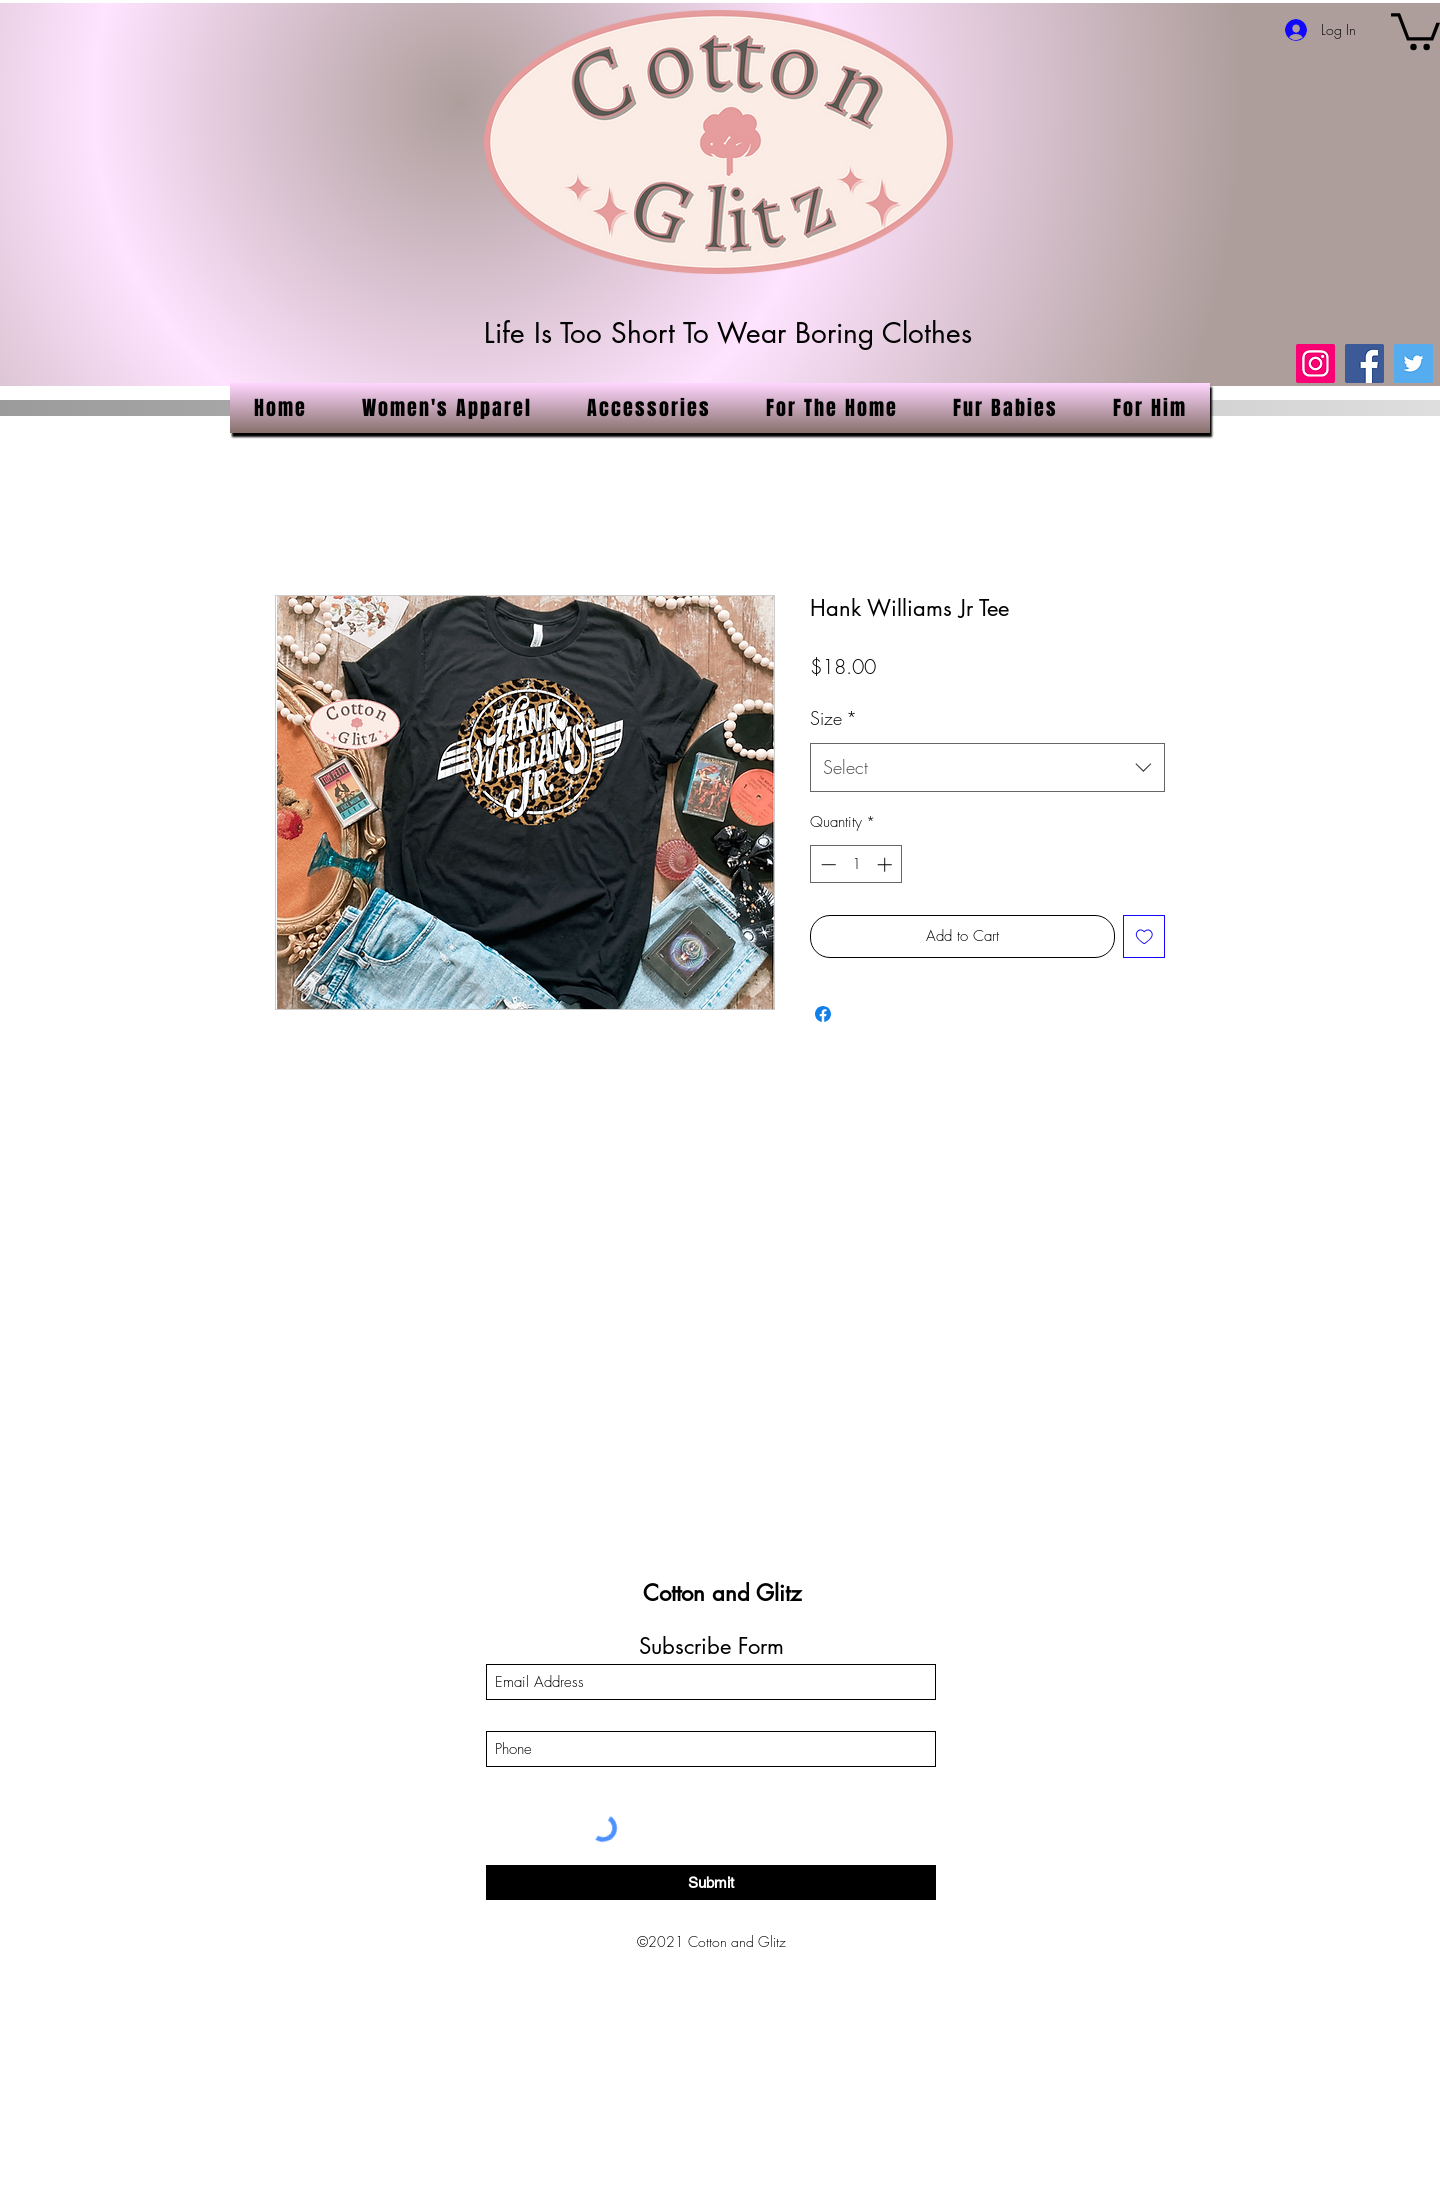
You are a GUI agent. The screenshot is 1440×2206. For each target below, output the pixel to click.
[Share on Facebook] (823, 1014)
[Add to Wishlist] (1144, 936)
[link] (1415, 29)
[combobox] (987, 768)
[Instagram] (1315, 363)
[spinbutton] (856, 864)
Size (833, 718)
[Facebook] (1364, 363)
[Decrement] (826, 864)
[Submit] (711, 1882)
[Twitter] (1413, 363)
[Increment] (886, 864)
